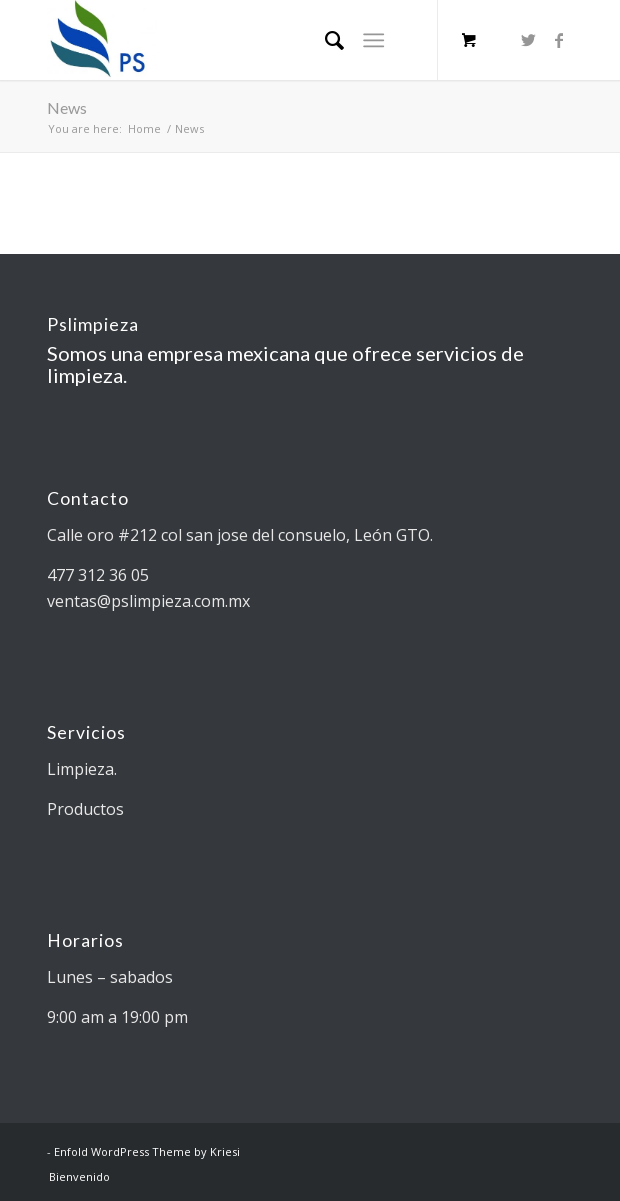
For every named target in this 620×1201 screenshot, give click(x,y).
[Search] (324, 40)
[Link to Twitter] (529, 40)
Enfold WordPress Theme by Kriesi (147, 1151)
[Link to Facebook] (559, 40)
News (67, 107)
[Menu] (373, 40)
